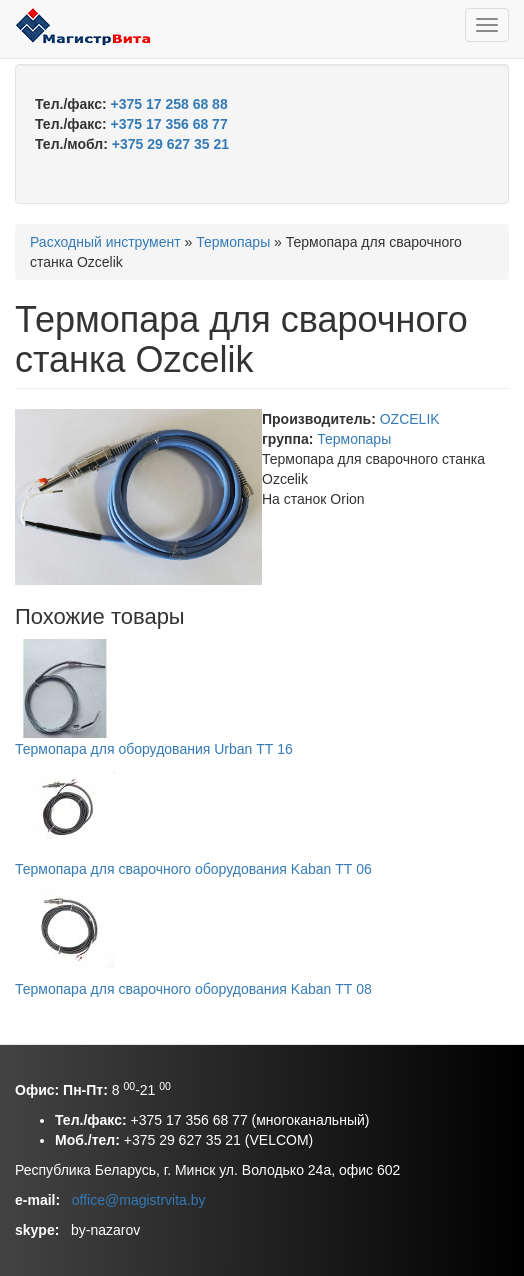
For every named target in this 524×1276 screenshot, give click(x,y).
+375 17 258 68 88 (169, 104)
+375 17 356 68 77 (169, 124)
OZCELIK (410, 419)
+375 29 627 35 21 (170, 144)
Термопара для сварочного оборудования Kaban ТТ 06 (193, 869)
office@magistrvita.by (139, 1200)
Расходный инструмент (105, 242)
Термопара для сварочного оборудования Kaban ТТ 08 (193, 989)
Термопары (233, 242)
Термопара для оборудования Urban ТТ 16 (154, 749)
